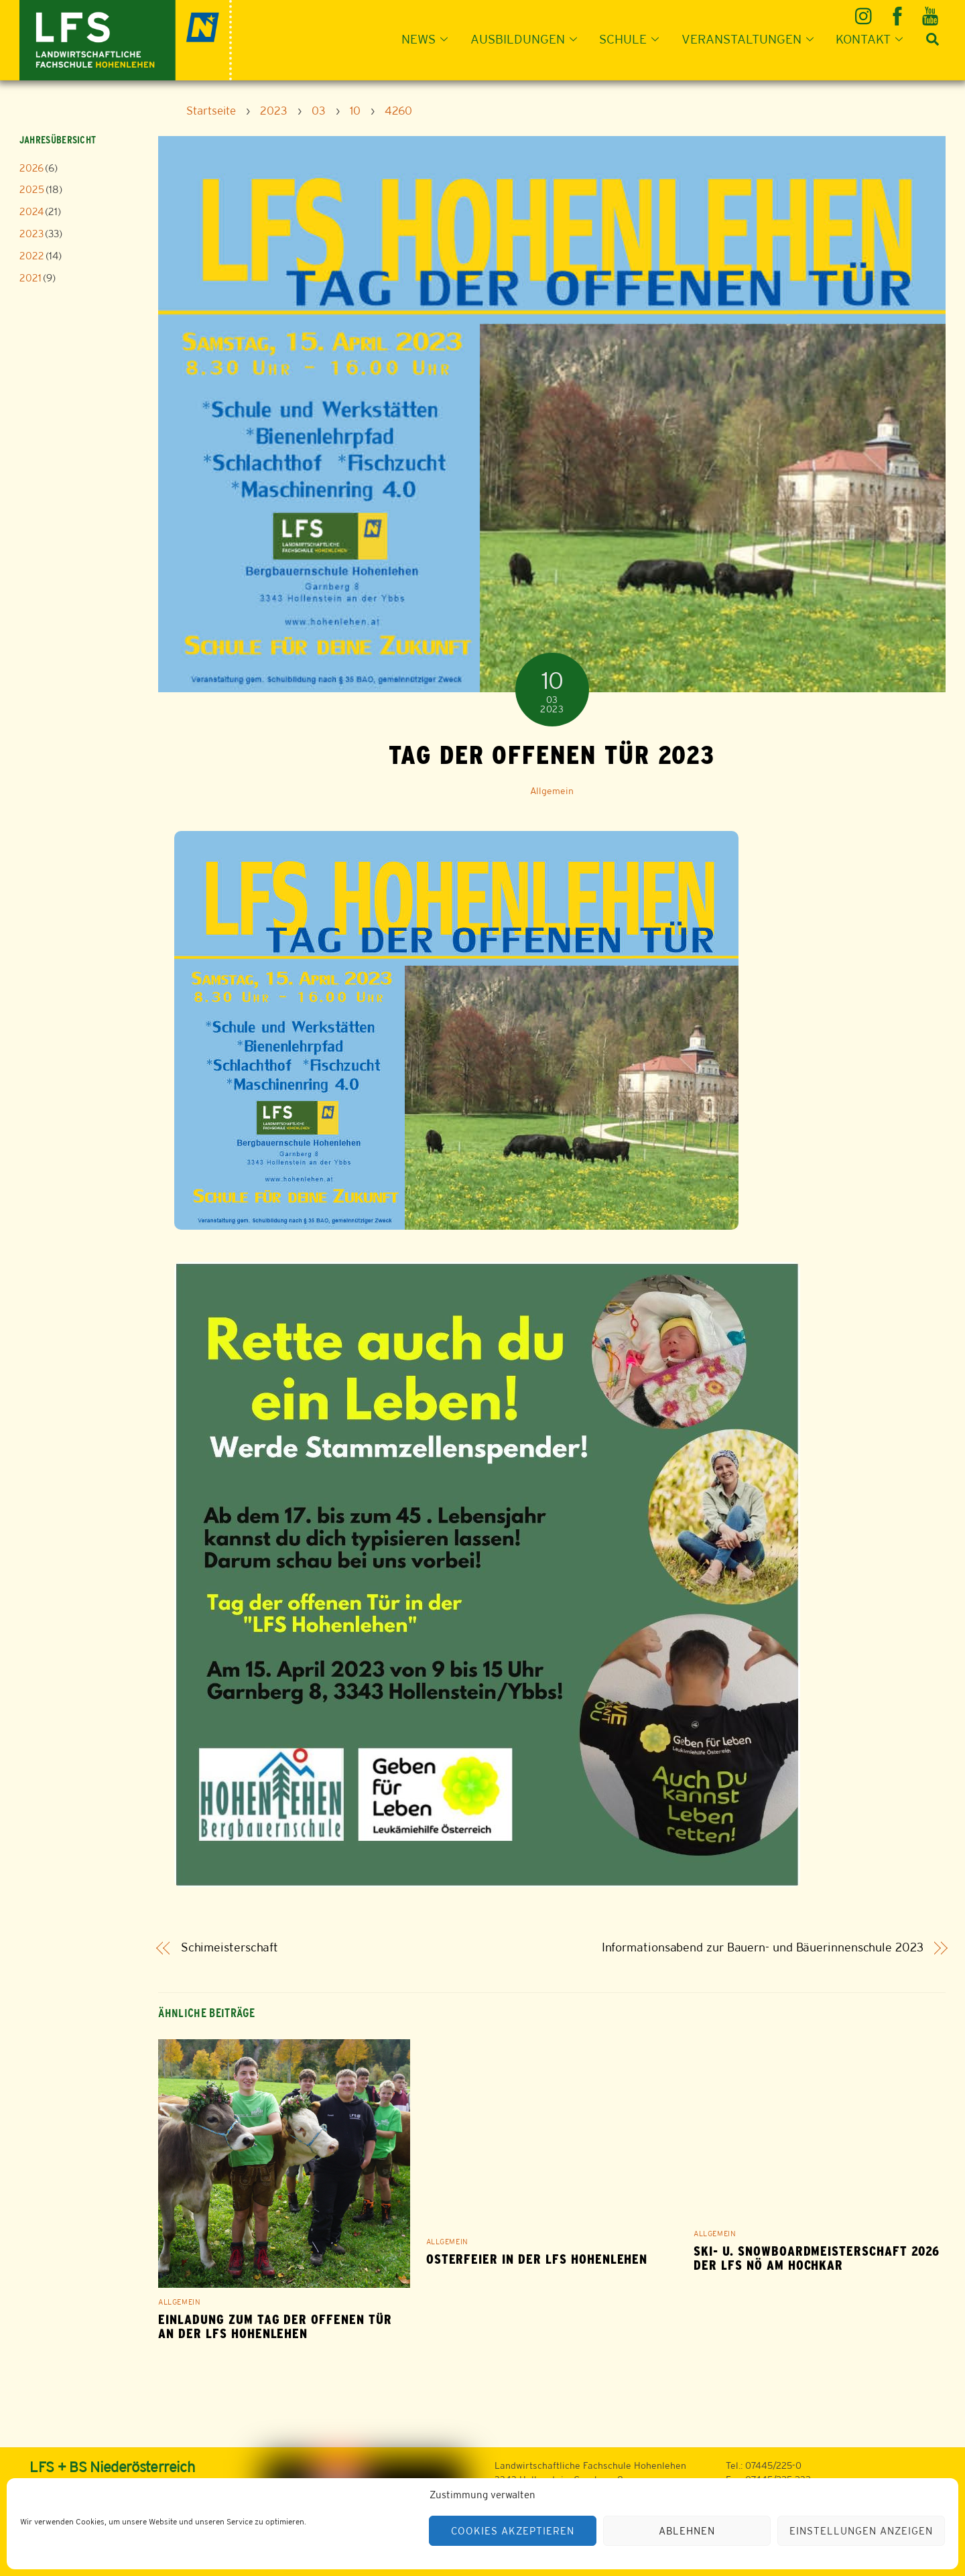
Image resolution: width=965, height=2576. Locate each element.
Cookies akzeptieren (512, 2530)
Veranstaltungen (752, 39)
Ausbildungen (527, 39)
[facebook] (898, 11)
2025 (31, 189)
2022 (31, 255)
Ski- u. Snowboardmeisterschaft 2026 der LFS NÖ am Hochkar (817, 2258)
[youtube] (931, 11)
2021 (30, 277)
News (428, 39)
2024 (31, 211)
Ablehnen (687, 2530)
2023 (31, 233)
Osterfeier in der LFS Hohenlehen (537, 2259)
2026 (31, 168)
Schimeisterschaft (229, 1948)
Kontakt (873, 39)
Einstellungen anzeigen (860, 2530)
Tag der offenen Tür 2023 (552, 754)
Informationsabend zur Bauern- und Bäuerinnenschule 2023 (762, 1948)
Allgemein (552, 790)
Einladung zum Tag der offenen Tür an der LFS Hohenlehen (275, 2327)
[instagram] (865, 11)
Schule (633, 39)
